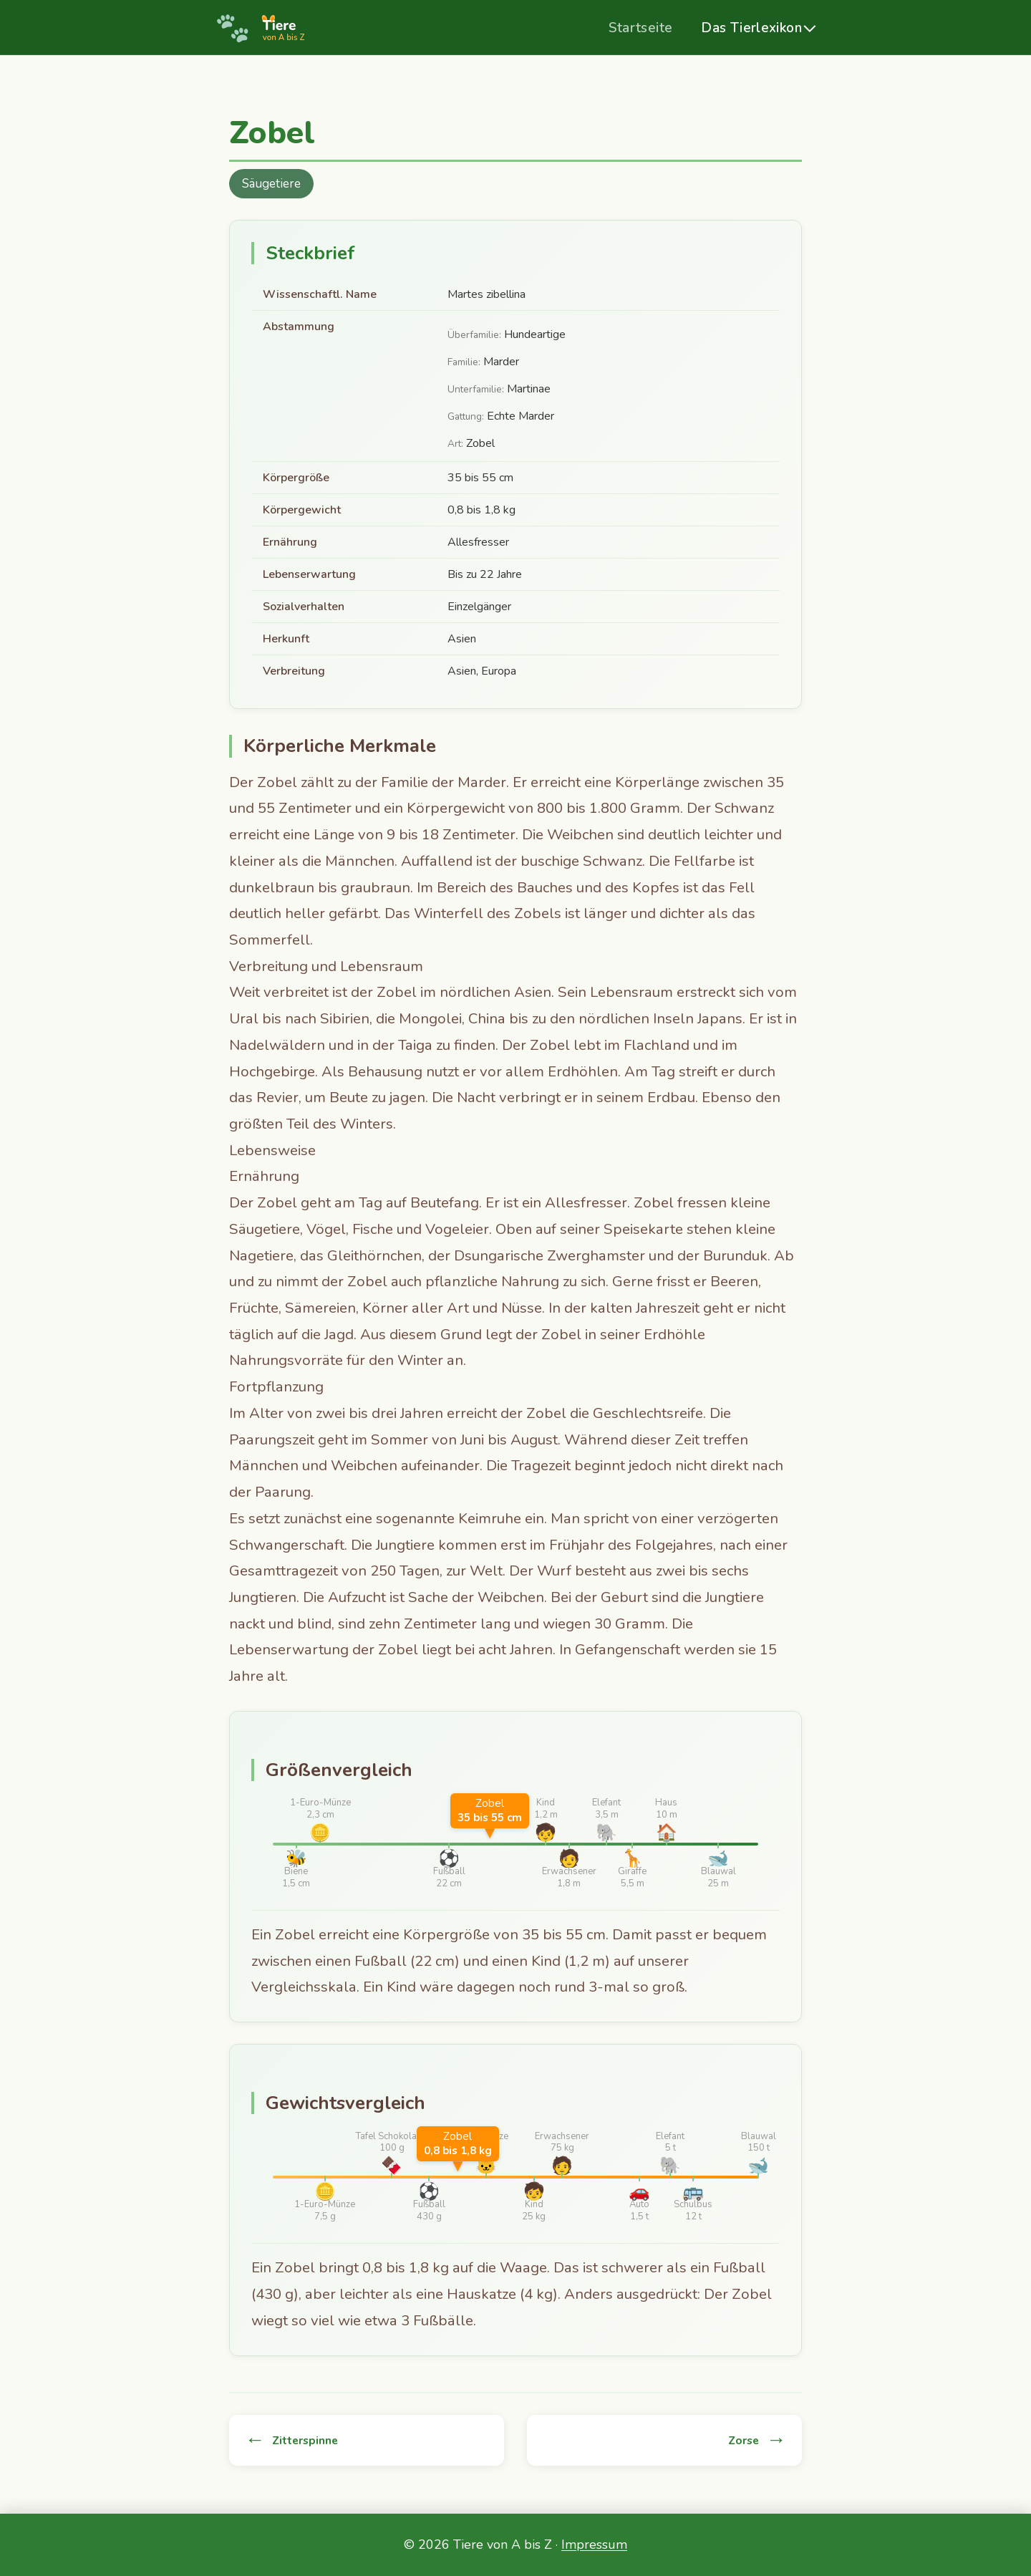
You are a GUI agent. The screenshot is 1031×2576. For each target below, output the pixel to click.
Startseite (640, 28)
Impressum (594, 2544)
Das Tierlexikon (751, 28)
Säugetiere (271, 183)
